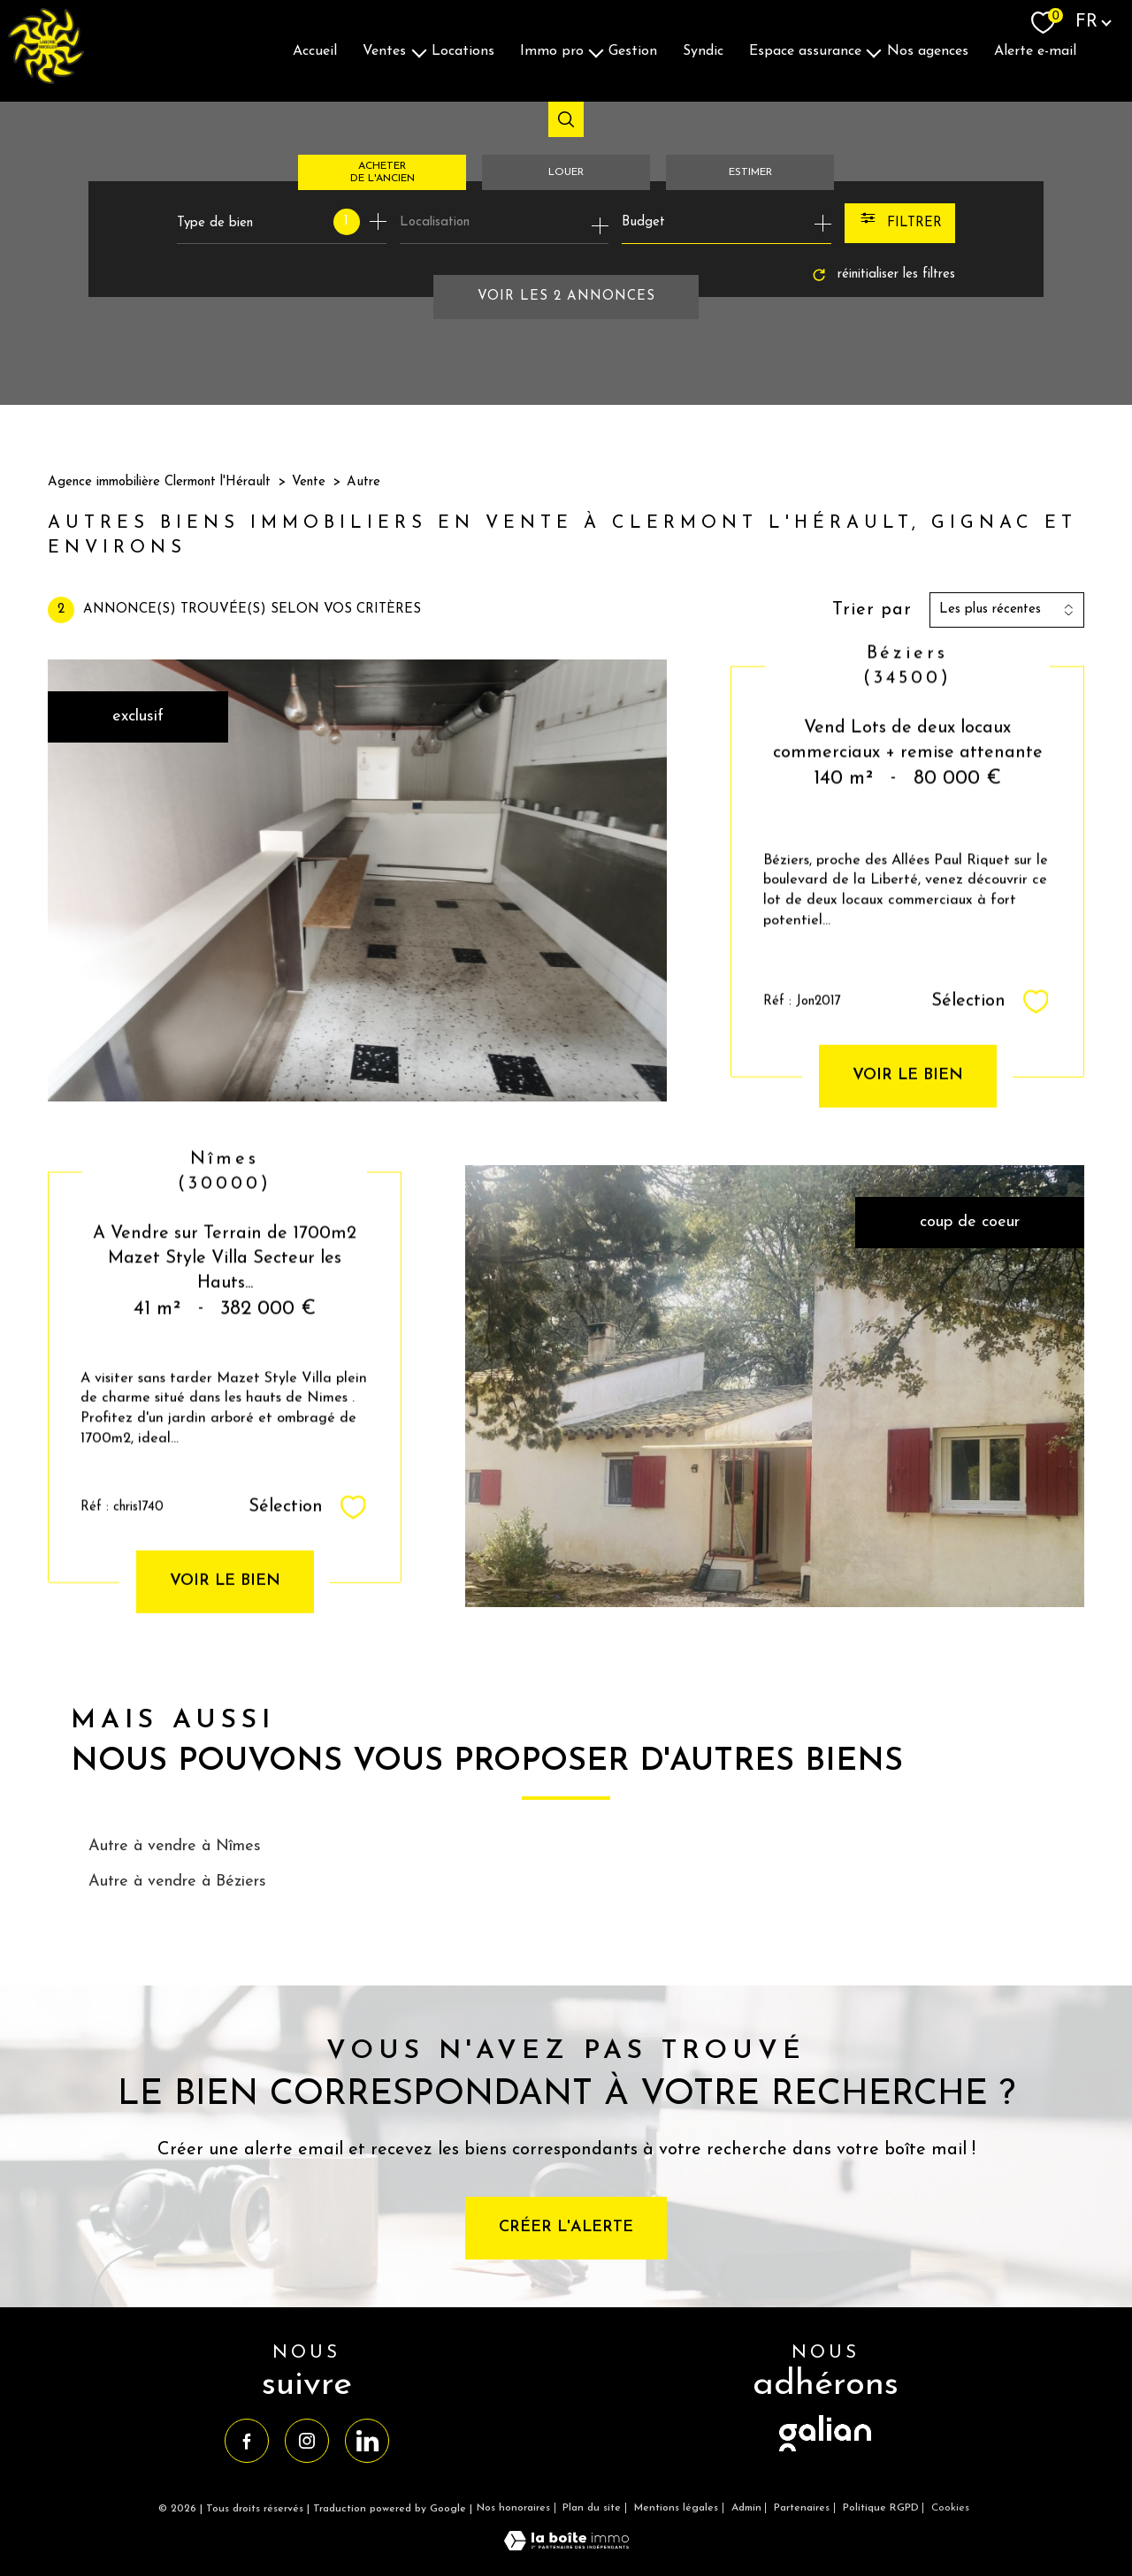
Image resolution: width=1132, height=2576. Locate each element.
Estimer (750, 172)
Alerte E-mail (1035, 50)
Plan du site (591, 2508)
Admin (746, 2508)
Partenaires (802, 2508)
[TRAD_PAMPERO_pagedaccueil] (46, 80)
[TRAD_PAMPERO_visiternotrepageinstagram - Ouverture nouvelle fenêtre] (307, 2441)
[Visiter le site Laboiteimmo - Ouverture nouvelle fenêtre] (566, 2546)
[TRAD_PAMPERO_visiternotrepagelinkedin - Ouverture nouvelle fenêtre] (367, 2441)
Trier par (872, 610)
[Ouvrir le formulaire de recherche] (900, 223)
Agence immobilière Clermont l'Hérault (159, 482)
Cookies (950, 2508)
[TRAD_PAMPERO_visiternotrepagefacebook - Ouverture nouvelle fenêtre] (247, 2441)
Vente (308, 482)
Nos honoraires (513, 2508)
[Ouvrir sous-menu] (419, 51)
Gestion (632, 50)
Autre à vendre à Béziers (177, 1881)
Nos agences (927, 50)
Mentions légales (676, 2508)
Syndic (703, 50)
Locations (463, 50)
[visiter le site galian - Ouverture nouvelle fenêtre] (825, 2453)
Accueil (315, 50)
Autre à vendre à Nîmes (174, 1846)
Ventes (384, 50)
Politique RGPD (881, 2508)
